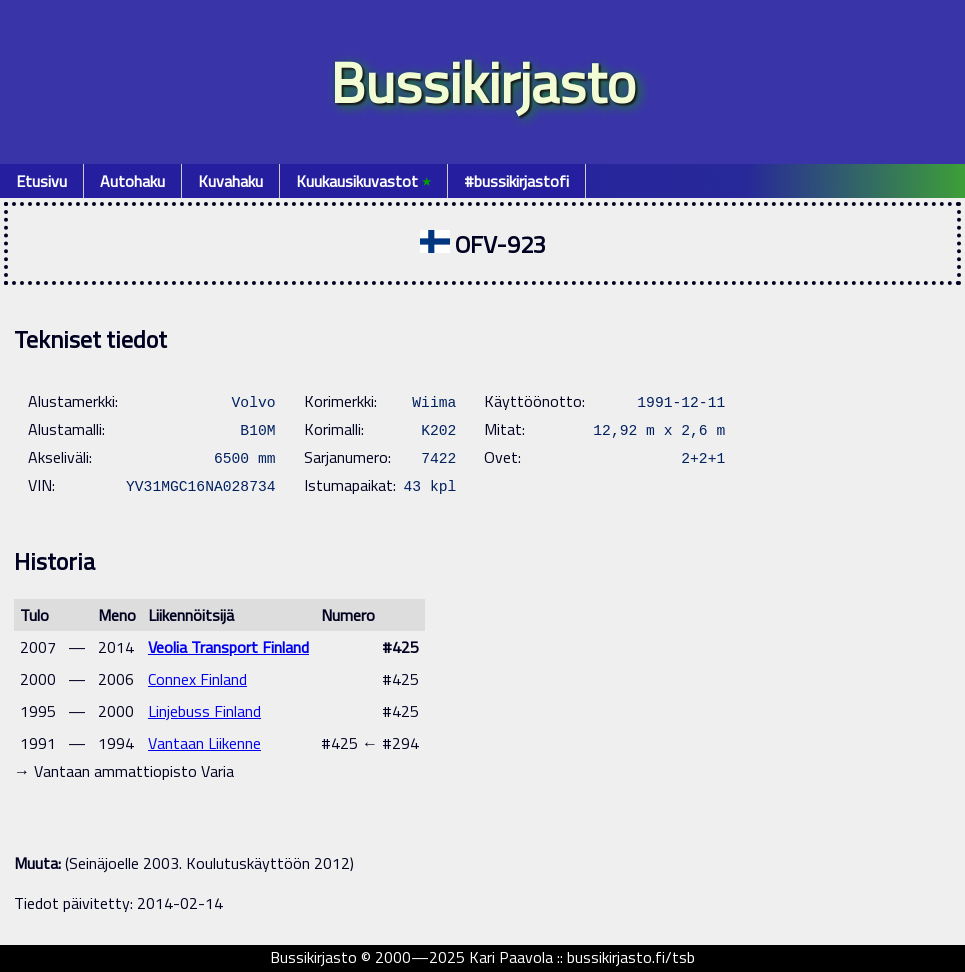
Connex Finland (197, 679)
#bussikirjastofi (516, 181)
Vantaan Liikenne (204, 743)
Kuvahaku (230, 181)
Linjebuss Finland (204, 711)
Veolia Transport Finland (228, 647)
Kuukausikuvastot (363, 181)
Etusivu (41, 181)
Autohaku (132, 181)
